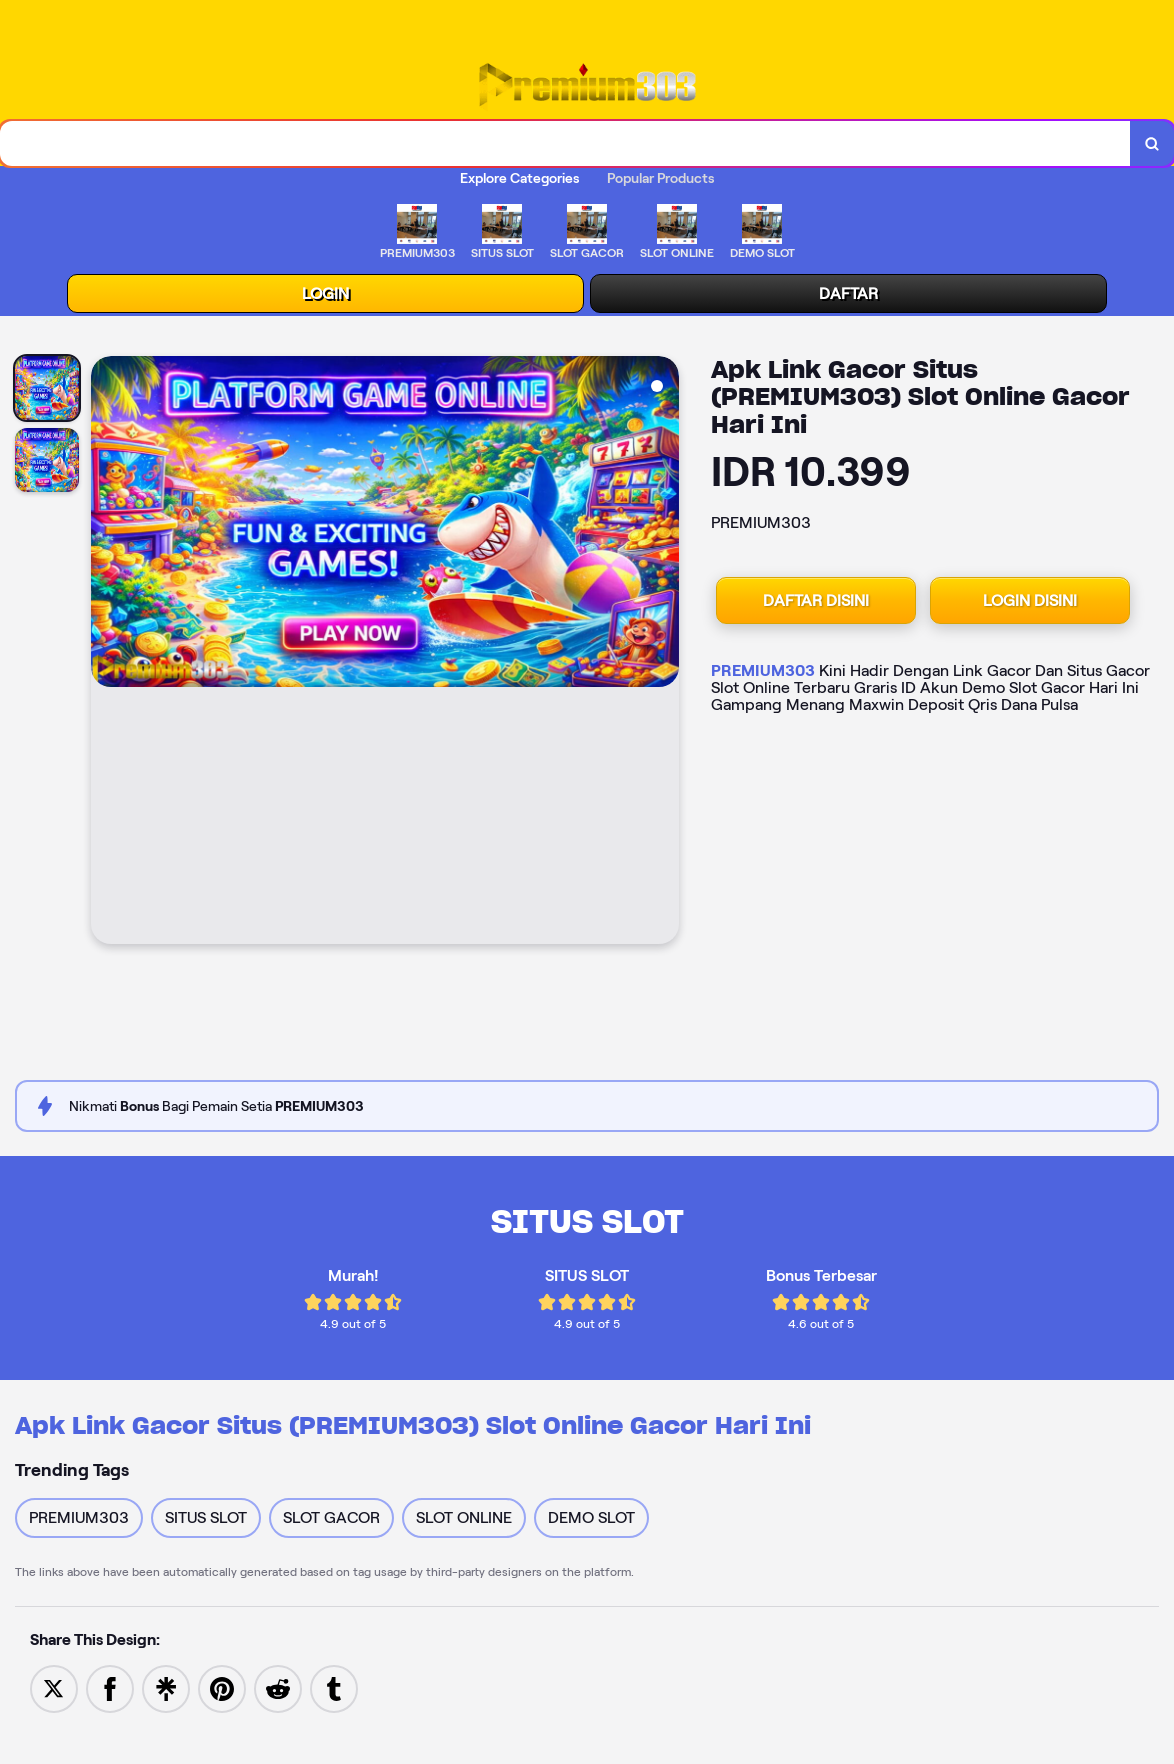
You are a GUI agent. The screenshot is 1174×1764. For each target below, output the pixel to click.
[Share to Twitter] (54, 1687)
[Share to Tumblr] (334, 1687)
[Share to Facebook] (110, 1687)
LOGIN (325, 293)
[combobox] (565, 143)
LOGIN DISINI (1030, 600)
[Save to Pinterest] (222, 1687)
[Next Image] (663, 653)
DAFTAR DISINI (816, 600)
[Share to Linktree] (166, 1687)
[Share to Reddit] (278, 1687)
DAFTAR (848, 293)
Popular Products (660, 178)
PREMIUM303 (763, 670)
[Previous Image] (107, 653)
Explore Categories (519, 178)
